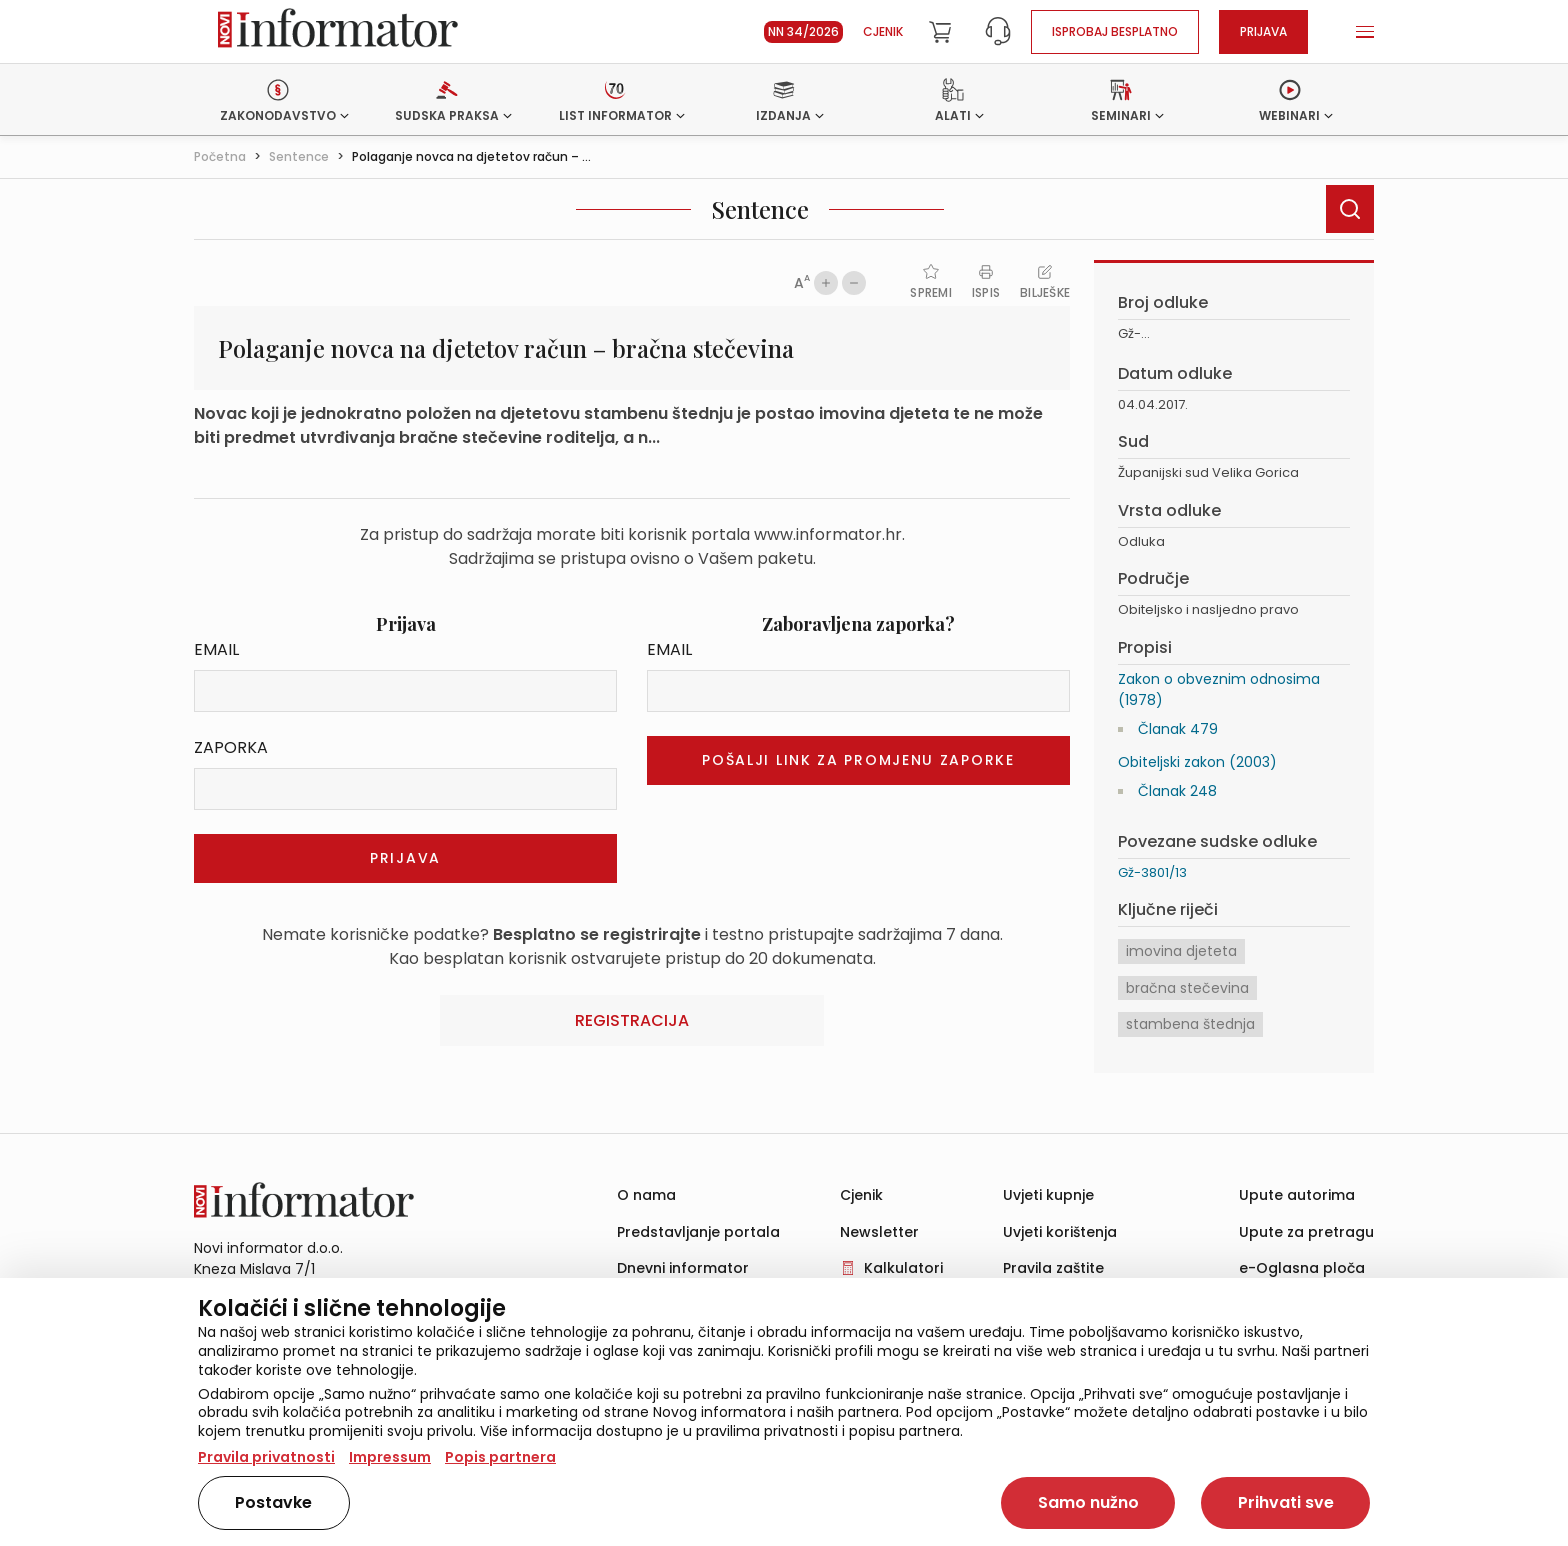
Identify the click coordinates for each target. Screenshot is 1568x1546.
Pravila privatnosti (266, 1457)
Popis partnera (500, 1457)
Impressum (390, 1457)
